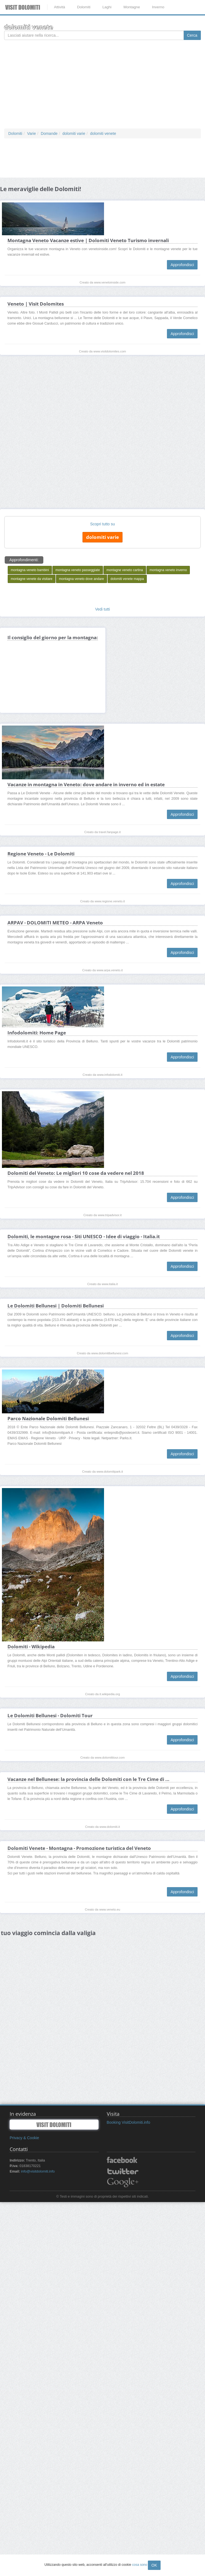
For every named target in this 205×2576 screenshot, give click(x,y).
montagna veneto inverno (168, 592)
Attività (59, 7)
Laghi (106, 7)
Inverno (158, 7)
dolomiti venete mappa (127, 601)
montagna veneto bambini (30, 592)
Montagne (131, 7)
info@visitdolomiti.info (38, 2171)
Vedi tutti (102, 631)
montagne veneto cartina (125, 592)
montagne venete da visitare (31, 601)
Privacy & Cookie (24, 2138)
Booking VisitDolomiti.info (128, 2122)
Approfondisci (182, 265)
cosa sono (139, 2565)
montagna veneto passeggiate (77, 592)
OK (154, 2565)
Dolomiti (83, 7)
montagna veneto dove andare (81, 601)
